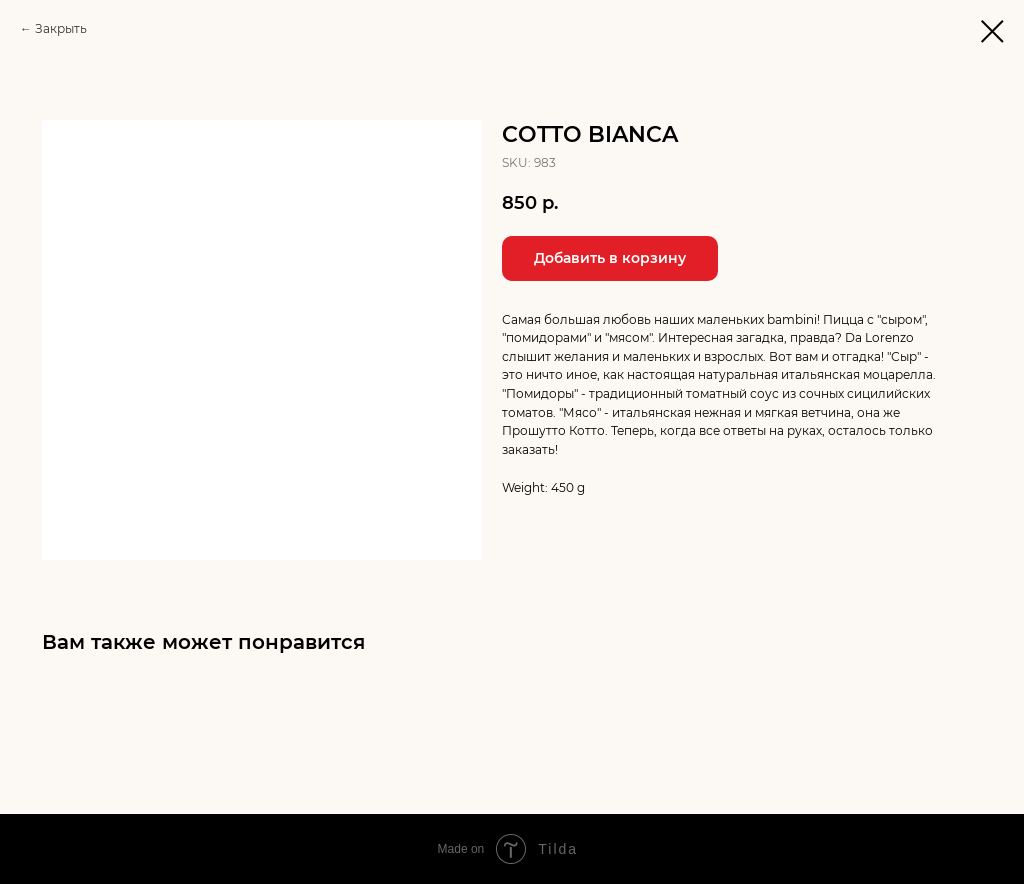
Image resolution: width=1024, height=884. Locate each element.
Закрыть (61, 28)
